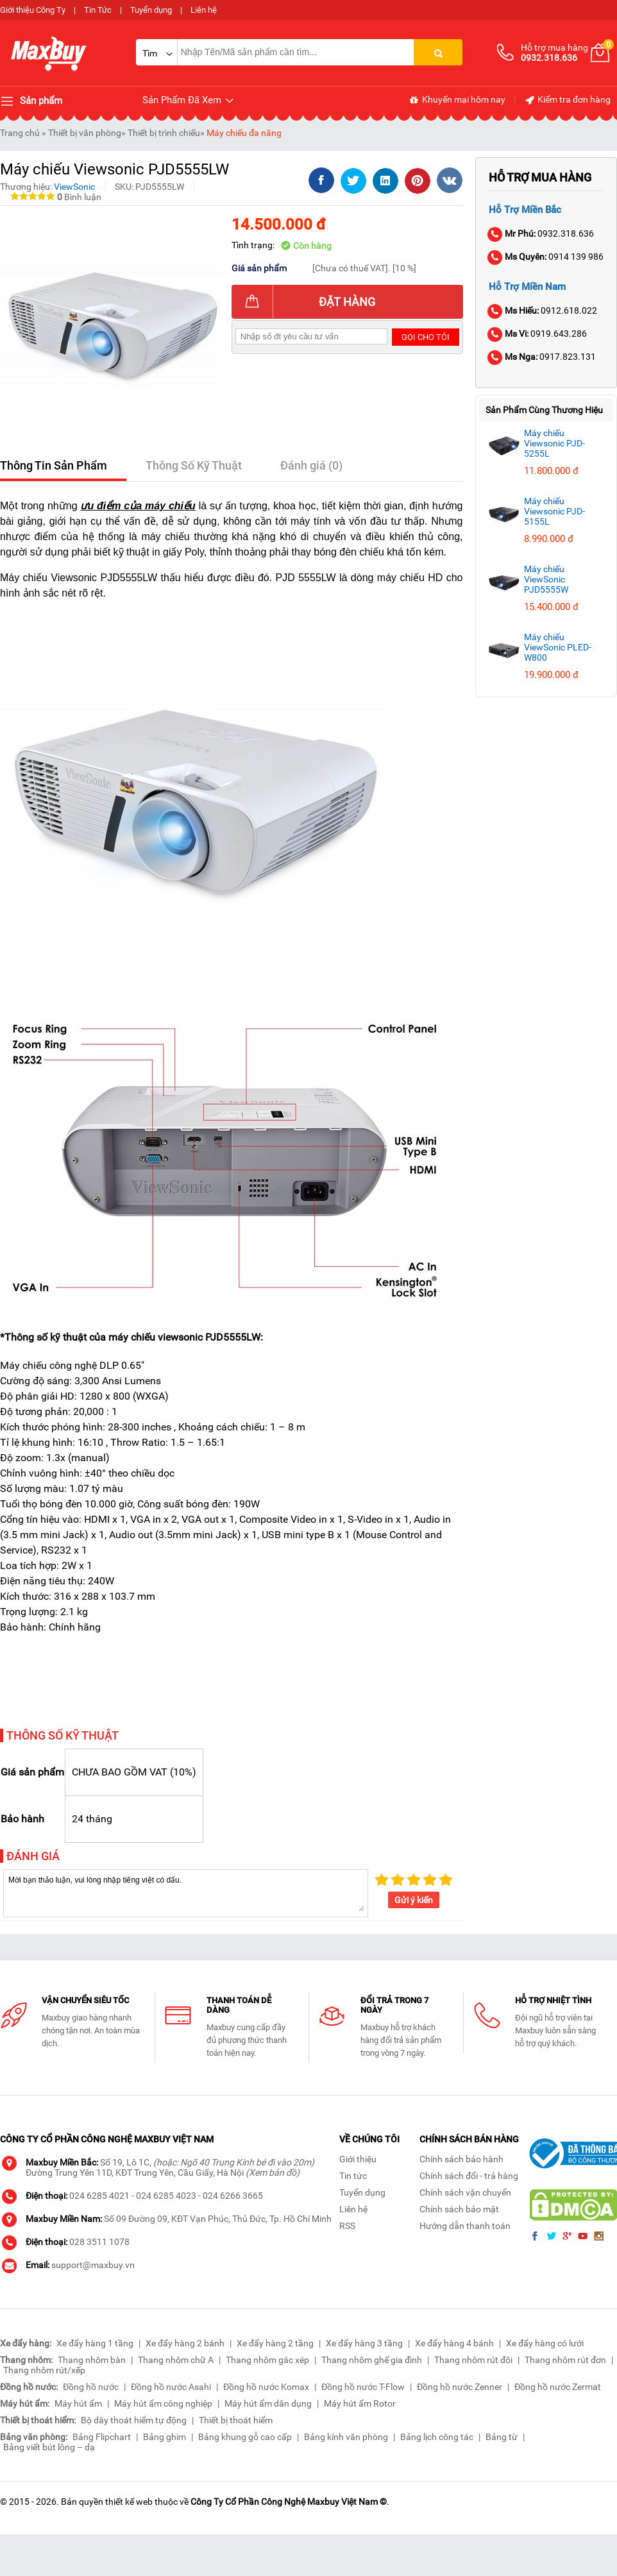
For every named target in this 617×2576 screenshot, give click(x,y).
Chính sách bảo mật (459, 2209)
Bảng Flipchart (101, 2437)
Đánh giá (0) (311, 465)
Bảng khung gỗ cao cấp (245, 2437)
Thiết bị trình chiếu (164, 133)
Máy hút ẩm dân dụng (268, 2403)
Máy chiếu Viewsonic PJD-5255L (554, 443)
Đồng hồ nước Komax (266, 2387)
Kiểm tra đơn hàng (567, 100)
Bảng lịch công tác (436, 2437)
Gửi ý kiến (413, 1900)
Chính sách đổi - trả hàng (468, 2176)
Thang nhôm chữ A (176, 2360)
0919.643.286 (538, 333)
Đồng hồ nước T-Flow (363, 2387)
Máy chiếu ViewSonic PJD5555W (546, 579)
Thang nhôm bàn (92, 2360)
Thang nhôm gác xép (267, 2360)
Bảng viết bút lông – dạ (49, 2447)
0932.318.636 (541, 233)
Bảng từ (502, 2437)
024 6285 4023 (166, 2195)
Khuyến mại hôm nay (457, 100)
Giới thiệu (357, 2159)
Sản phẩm (31, 101)
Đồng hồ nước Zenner (459, 2387)
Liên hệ (203, 10)
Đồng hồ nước (91, 2387)
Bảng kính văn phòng (346, 2437)
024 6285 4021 (99, 2195)
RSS (347, 2226)
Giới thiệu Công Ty (32, 10)
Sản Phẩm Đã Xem (188, 100)
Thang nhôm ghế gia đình (371, 2360)
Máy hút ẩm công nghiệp (163, 2403)
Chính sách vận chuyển (465, 2192)
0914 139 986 (546, 256)
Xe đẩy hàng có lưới (545, 2343)
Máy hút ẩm (78, 2403)
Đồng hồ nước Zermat (557, 2387)
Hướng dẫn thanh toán (465, 2226)
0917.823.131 (542, 357)
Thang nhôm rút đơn (565, 2360)
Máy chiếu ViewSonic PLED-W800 (557, 647)
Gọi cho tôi (425, 337)
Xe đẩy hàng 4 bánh (454, 2343)
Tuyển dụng (151, 10)
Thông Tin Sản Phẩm (53, 465)
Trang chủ (20, 133)
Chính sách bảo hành (461, 2159)
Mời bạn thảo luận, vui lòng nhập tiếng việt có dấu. (185, 1892)
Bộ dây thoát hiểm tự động (134, 2420)
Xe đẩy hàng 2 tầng (275, 2343)
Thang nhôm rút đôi (473, 2360)
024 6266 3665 (233, 2195)
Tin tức (353, 2176)
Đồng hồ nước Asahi (171, 2387)
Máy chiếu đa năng (244, 133)
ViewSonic (74, 187)
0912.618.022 (543, 310)
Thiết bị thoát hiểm (236, 2420)
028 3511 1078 (99, 2242)
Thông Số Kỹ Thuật (194, 465)
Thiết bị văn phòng (84, 133)
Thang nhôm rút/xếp (44, 2370)
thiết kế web (129, 2501)
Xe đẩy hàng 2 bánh (185, 2343)
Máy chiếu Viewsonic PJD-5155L (554, 511)
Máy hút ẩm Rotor (360, 2403)
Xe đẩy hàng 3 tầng (364, 2343)
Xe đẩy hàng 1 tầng (94, 2343)
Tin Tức (98, 10)
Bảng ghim (164, 2437)
